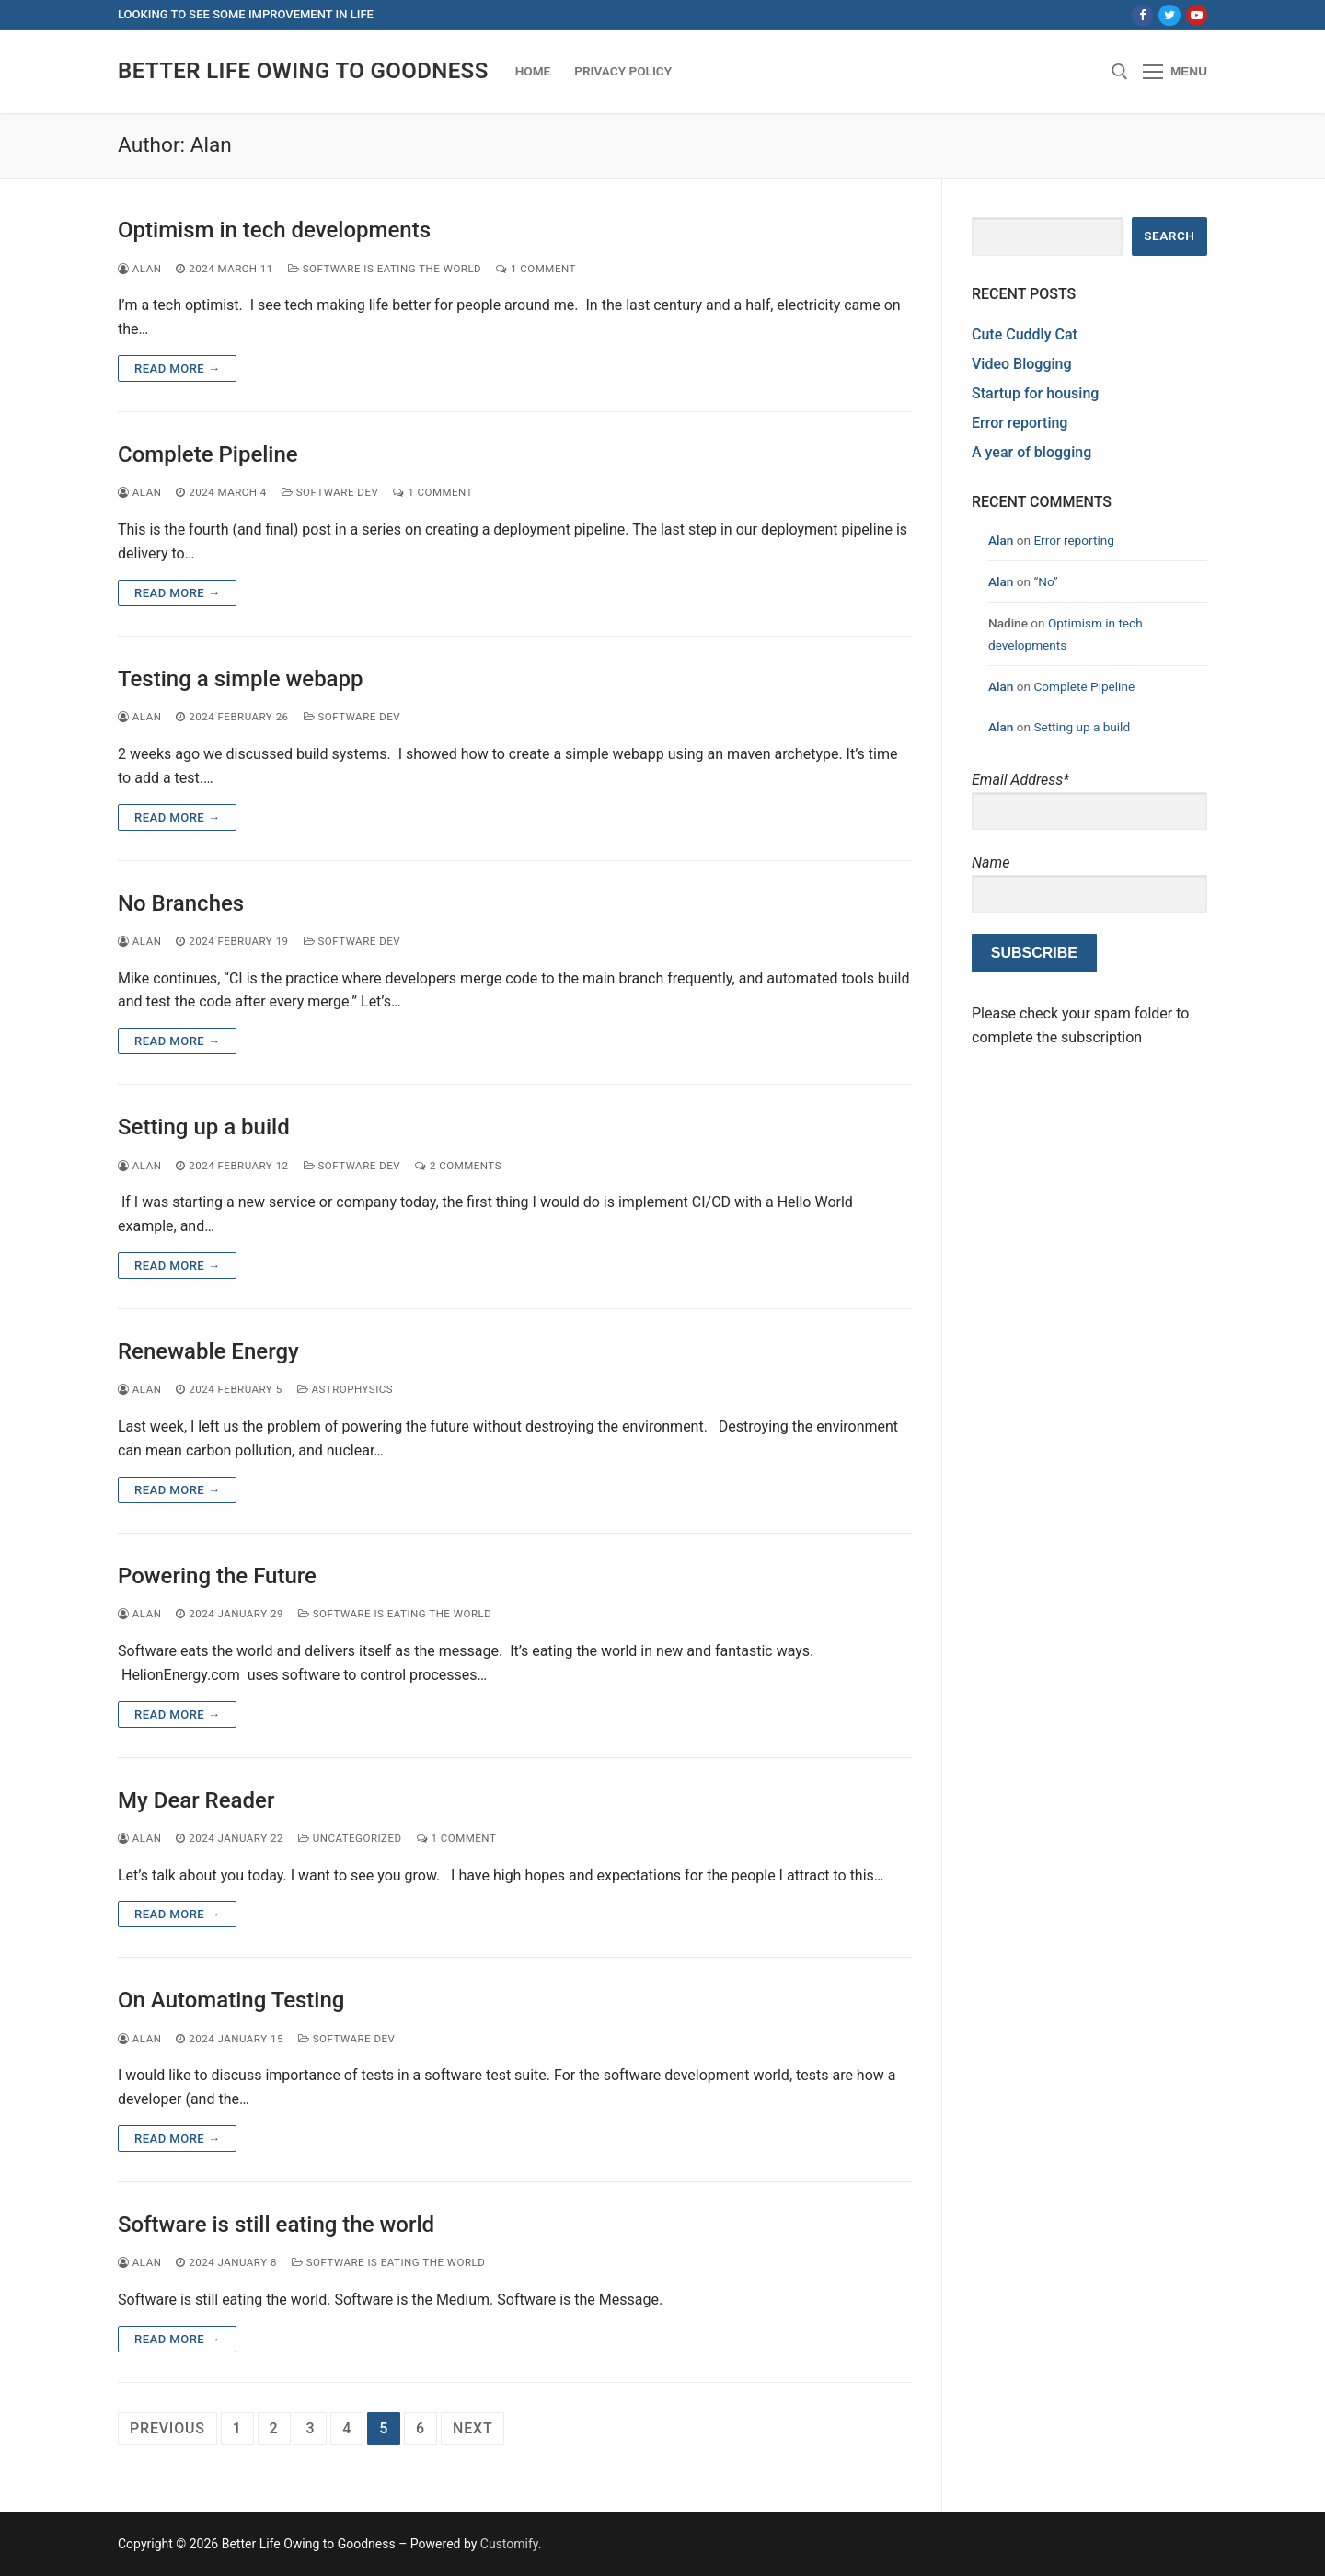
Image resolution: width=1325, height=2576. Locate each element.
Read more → (177, 368)
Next (472, 2428)
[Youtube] (1196, 15)
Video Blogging (1022, 364)
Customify (509, 2543)
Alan (139, 268)
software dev (330, 492)
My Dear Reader (196, 1800)
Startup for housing (1035, 393)
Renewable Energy (208, 1351)
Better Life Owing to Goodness (303, 71)
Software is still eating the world (276, 2224)
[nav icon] (1175, 71)
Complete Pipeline (208, 454)
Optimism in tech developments (274, 230)
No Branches (181, 903)
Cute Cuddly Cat (1024, 334)
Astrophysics (345, 1389)
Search (1169, 235)
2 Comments (458, 1165)
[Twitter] (1169, 15)
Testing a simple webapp (240, 679)
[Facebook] (1142, 15)
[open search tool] (1120, 71)
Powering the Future (217, 1576)
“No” (1045, 581)
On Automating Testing (231, 2000)
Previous (167, 2428)
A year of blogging (1031, 452)
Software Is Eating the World (384, 268)
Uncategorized (350, 1838)
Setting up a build (204, 1127)
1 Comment (536, 268)
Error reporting (1019, 422)
